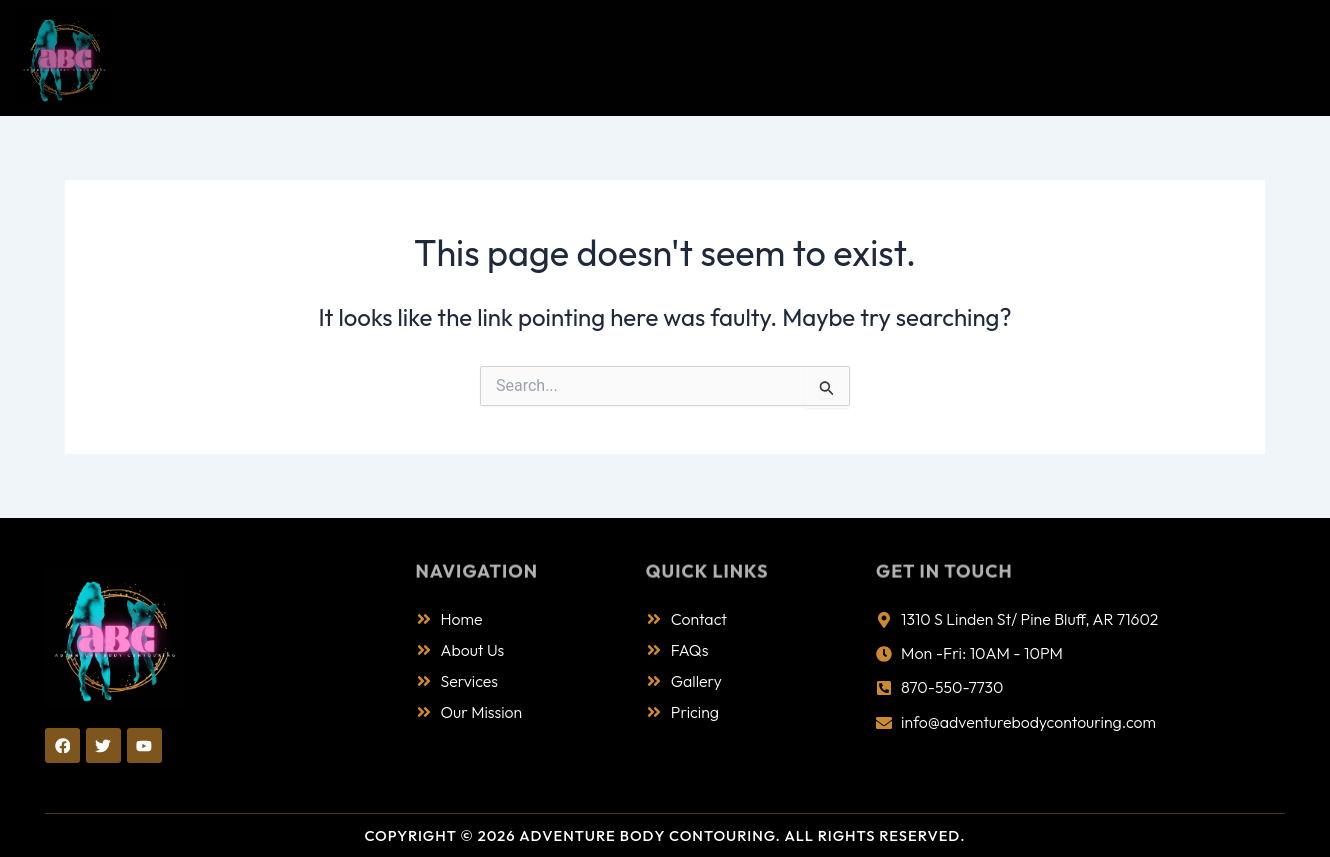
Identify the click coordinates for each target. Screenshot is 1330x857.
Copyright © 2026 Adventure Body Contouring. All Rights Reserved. (665, 835)
